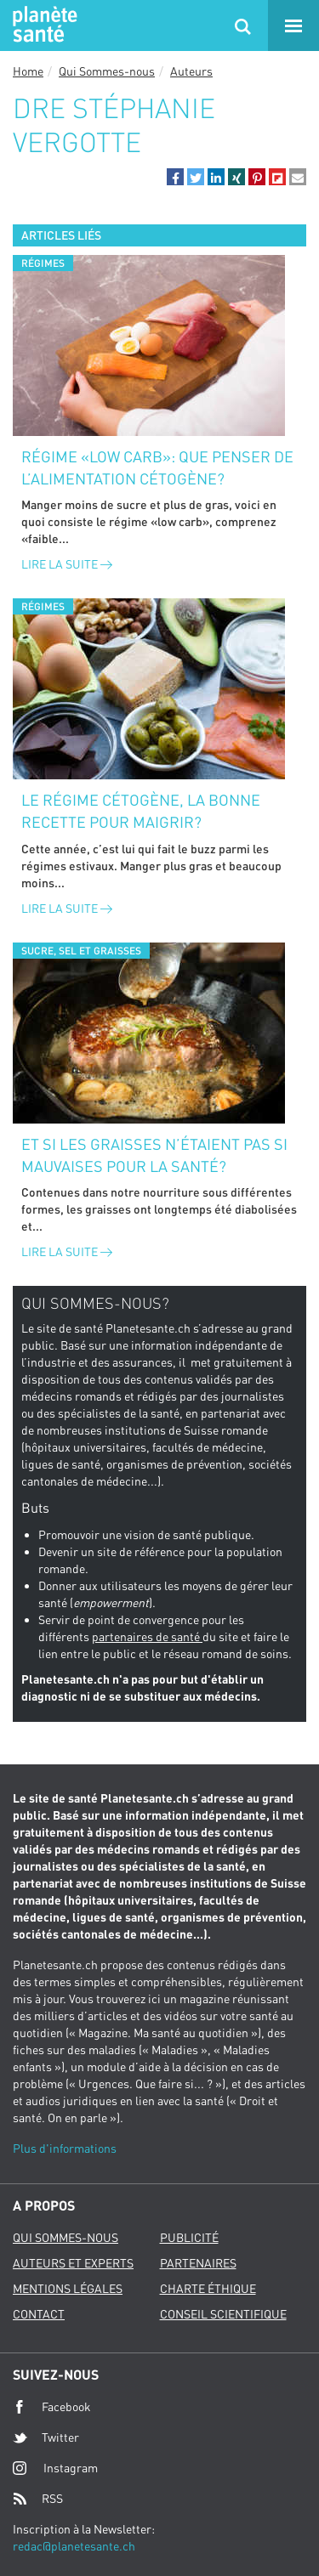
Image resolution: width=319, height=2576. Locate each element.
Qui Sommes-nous (107, 71)
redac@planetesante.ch (74, 2546)
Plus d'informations (65, 2148)
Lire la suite (66, 564)
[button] (175, 176)
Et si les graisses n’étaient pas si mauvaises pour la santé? (154, 1155)
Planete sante (42, 25)
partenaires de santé (147, 1636)
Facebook (52, 2406)
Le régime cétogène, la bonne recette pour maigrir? (140, 810)
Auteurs (191, 71)
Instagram (55, 2467)
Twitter (46, 2437)
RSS (38, 2498)
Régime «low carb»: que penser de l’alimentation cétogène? (157, 467)
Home (28, 71)
